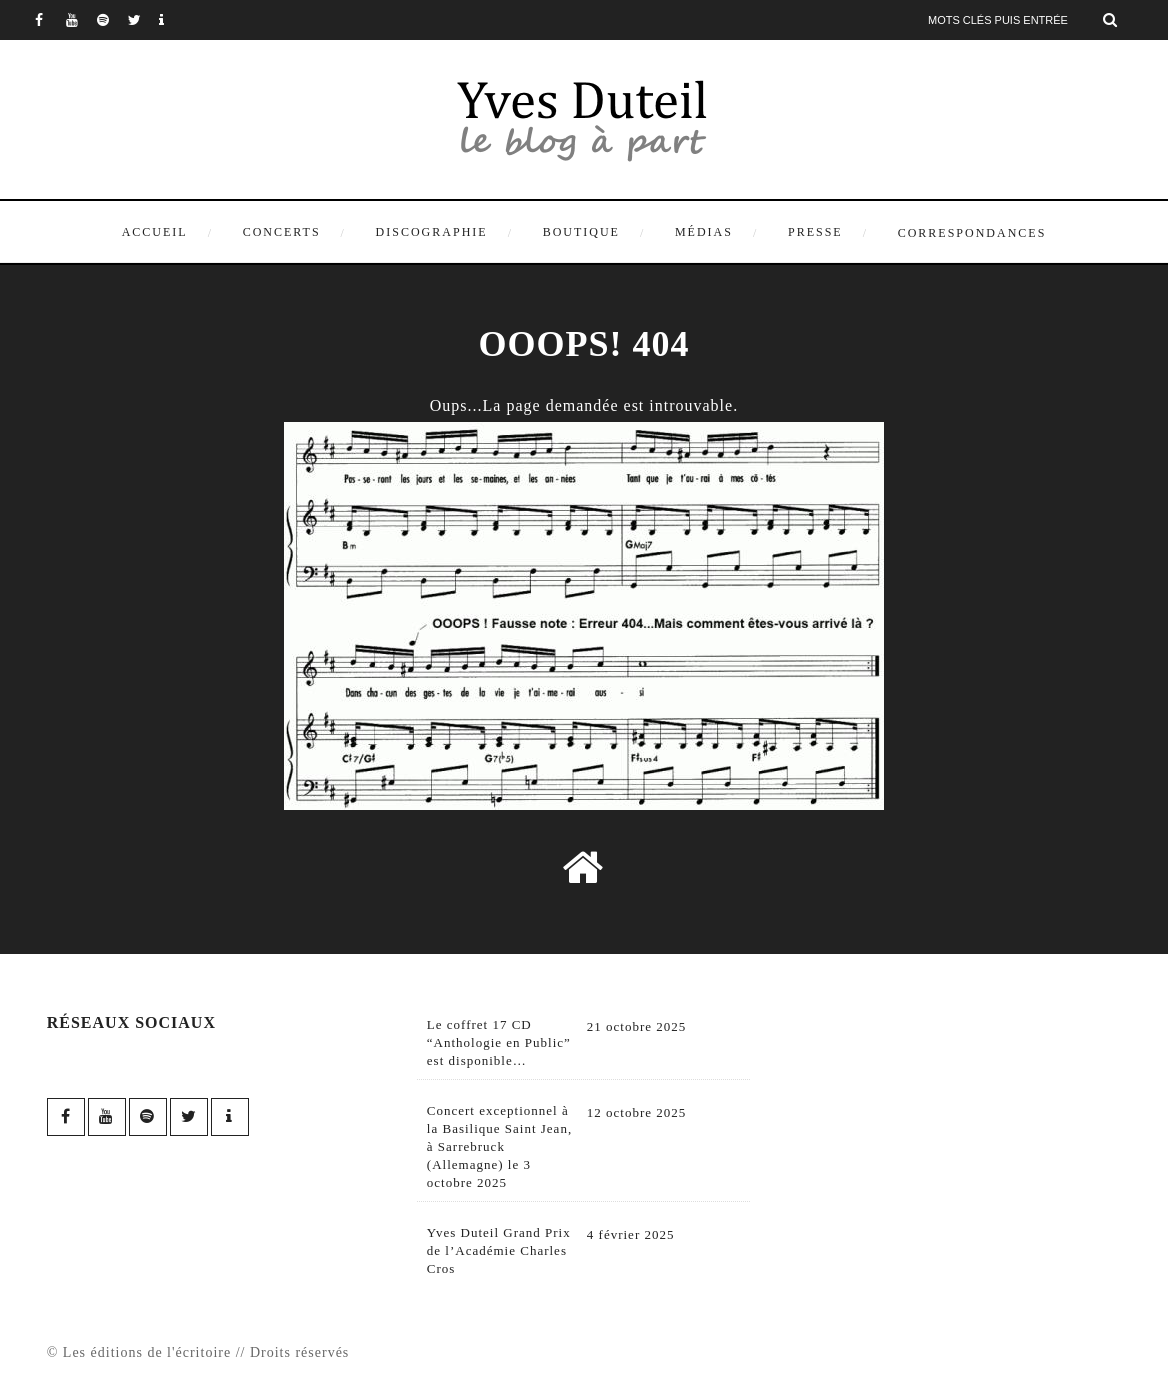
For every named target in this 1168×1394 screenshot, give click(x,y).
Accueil (155, 232)
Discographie (432, 232)
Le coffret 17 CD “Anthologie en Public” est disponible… (499, 1042)
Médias (704, 232)
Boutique (581, 232)
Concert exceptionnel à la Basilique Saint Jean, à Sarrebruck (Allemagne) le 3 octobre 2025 (499, 1146)
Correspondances (972, 233)
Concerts (282, 232)
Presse (815, 232)
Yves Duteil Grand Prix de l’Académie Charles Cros (499, 1250)
